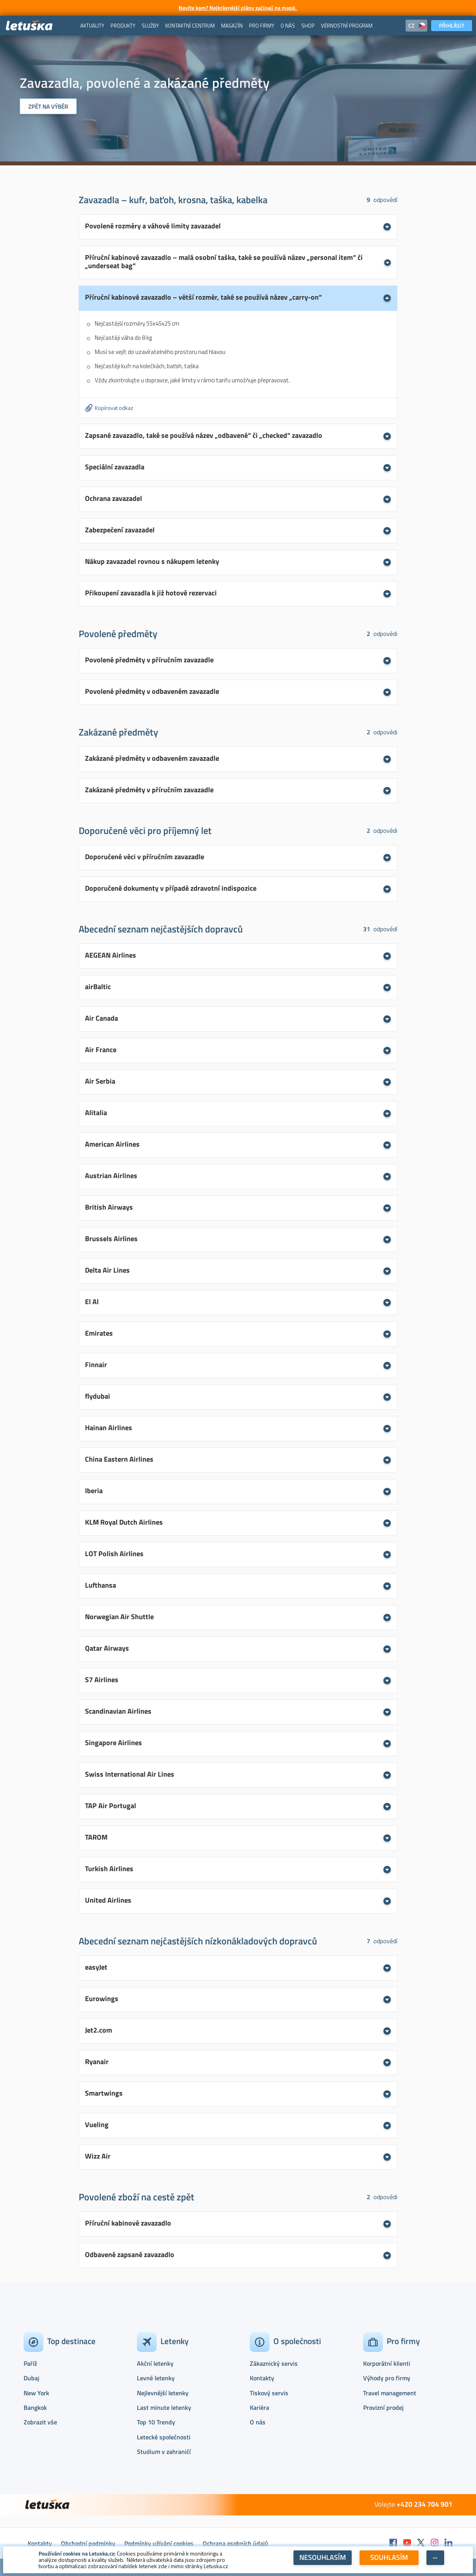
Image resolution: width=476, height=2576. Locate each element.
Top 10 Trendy (156, 2422)
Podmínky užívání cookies (159, 2543)
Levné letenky (156, 2378)
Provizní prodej (383, 2407)
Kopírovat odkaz (114, 408)
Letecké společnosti (163, 2437)
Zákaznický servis (274, 2363)
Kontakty (262, 2378)
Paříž (30, 2363)
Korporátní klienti (386, 2363)
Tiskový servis (269, 2393)
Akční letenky (155, 2363)
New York (36, 2393)
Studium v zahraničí (164, 2451)
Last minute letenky (164, 2407)
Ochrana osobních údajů (235, 2543)
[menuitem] (92, 25)
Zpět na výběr (48, 106)
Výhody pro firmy (386, 2378)
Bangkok (35, 2407)
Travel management (389, 2393)
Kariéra (259, 2407)
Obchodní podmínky (88, 2543)
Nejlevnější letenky (162, 2393)
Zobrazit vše (40, 2422)
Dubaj (31, 2378)
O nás (258, 2422)
